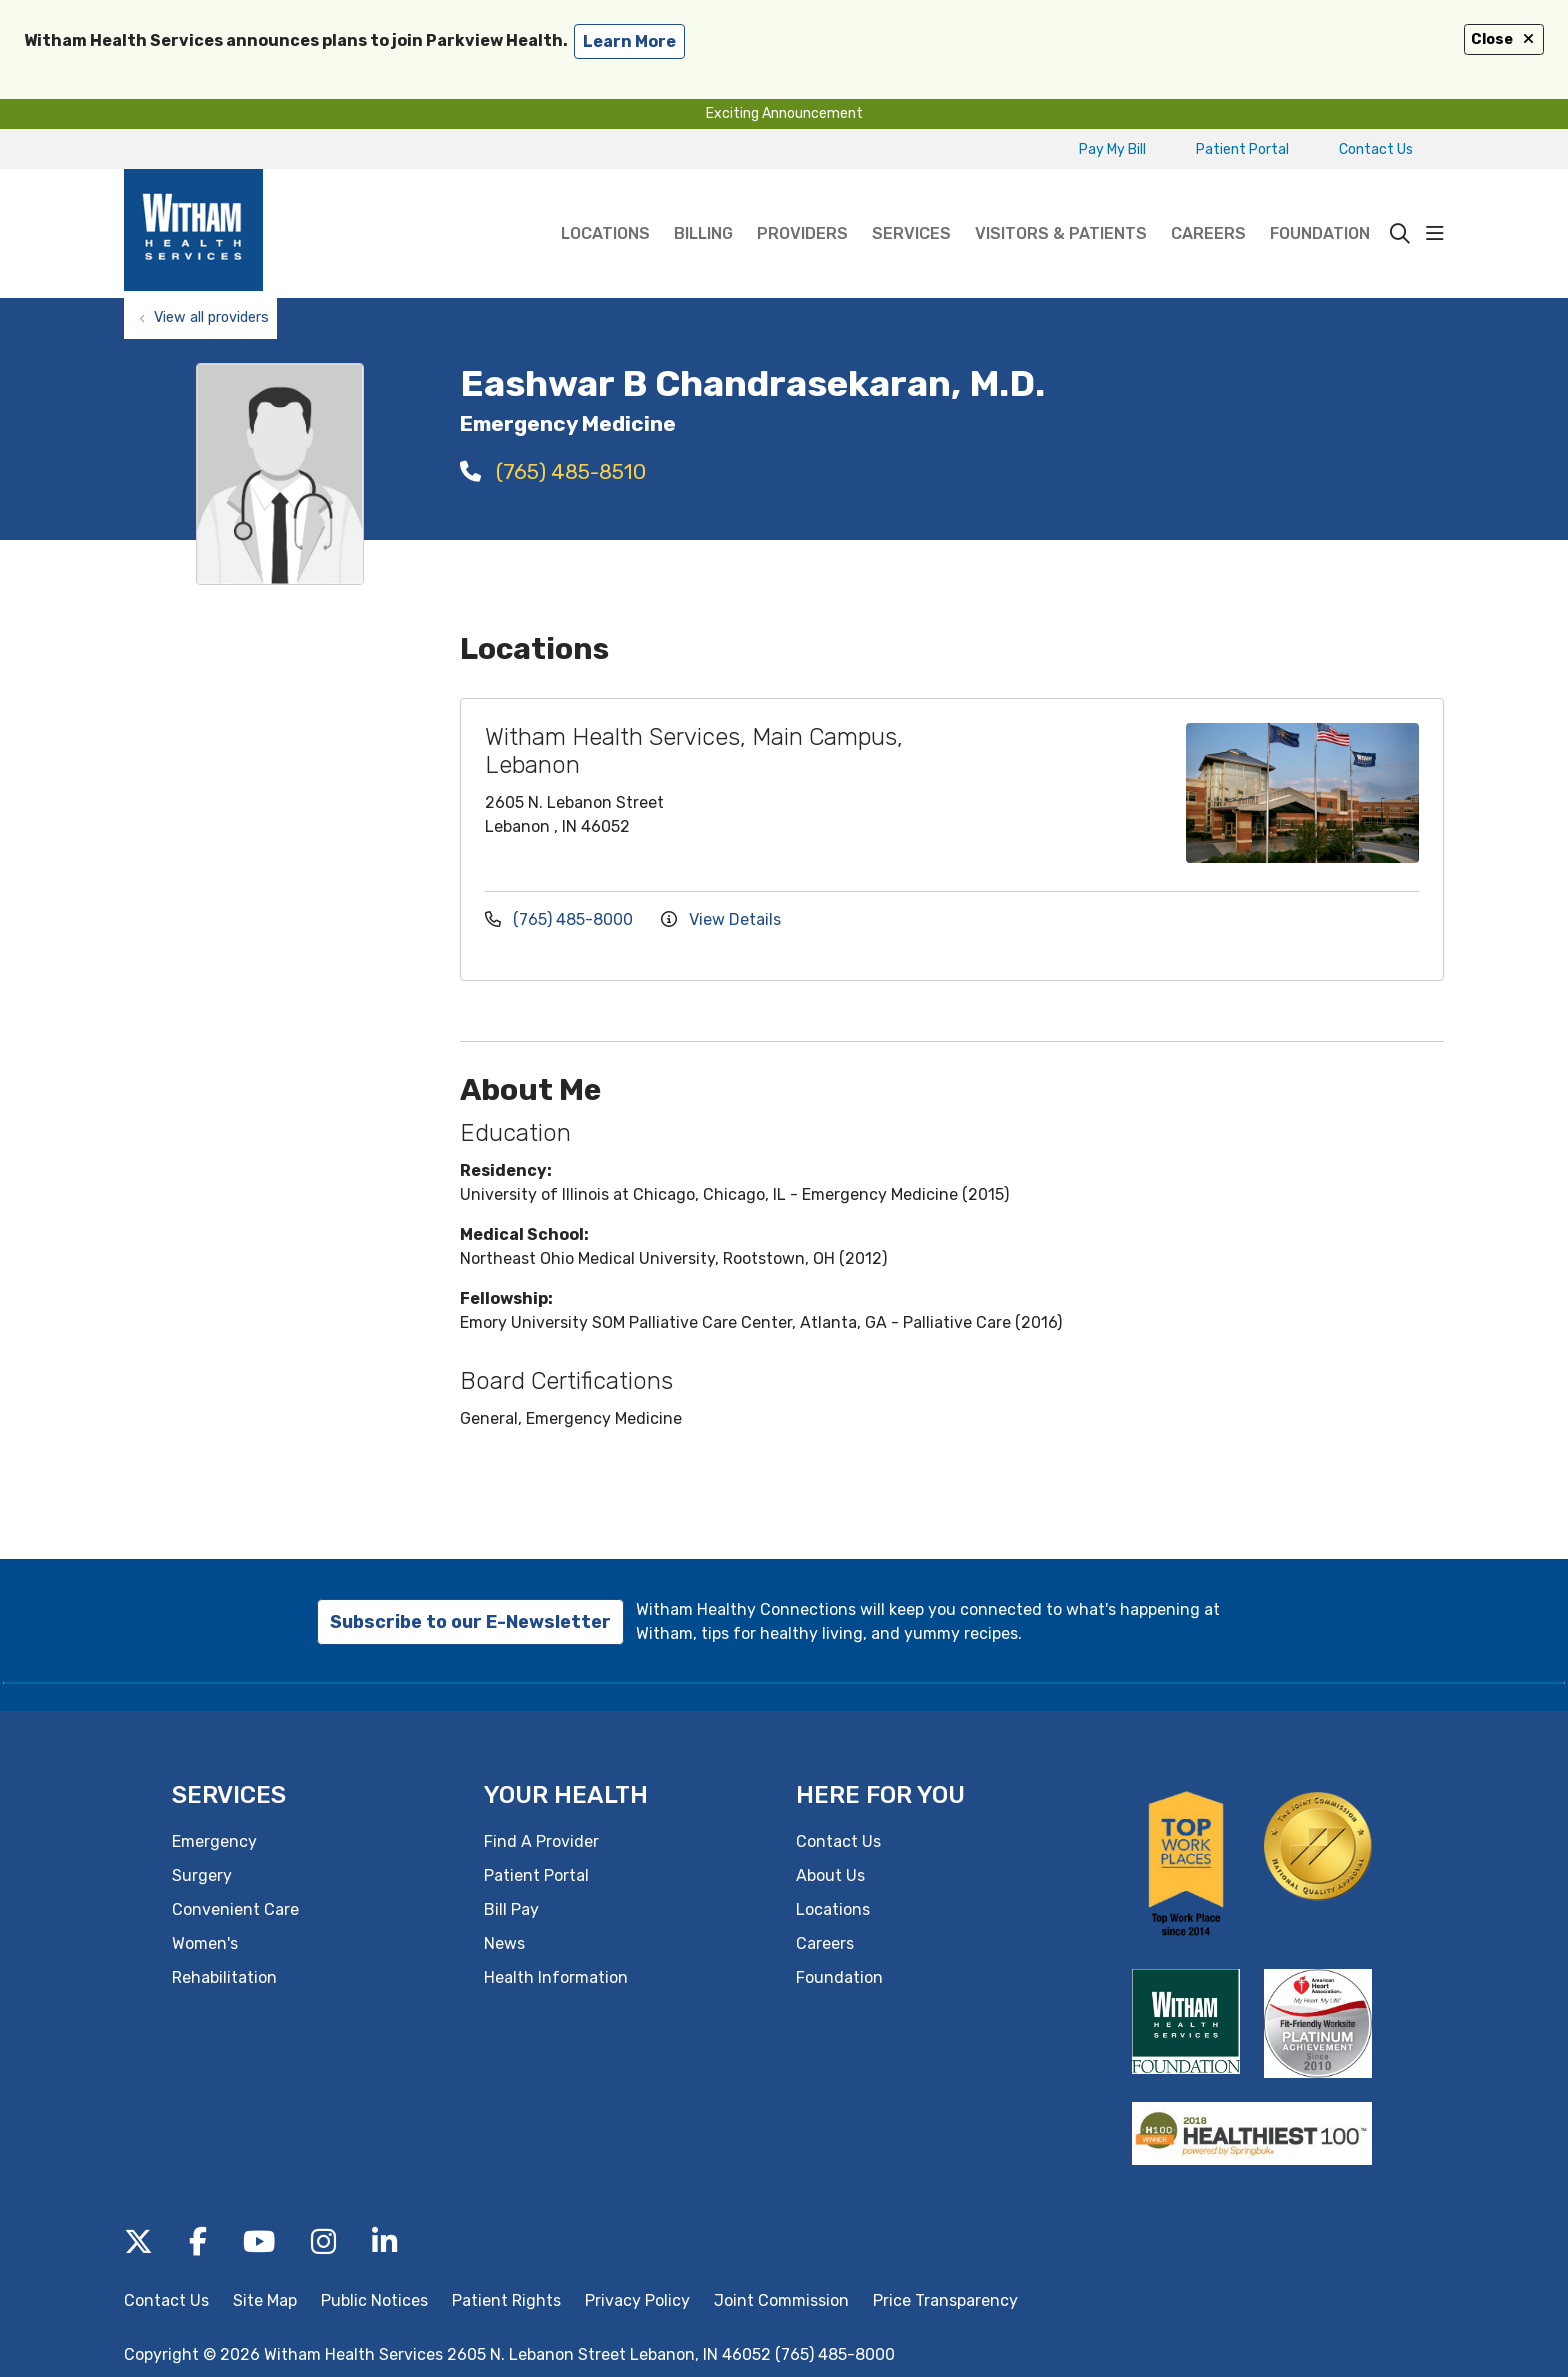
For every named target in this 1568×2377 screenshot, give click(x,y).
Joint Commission (781, 2300)
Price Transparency (945, 2300)
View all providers (211, 317)
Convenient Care (235, 1909)
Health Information (556, 1977)
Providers (802, 206)
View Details (721, 919)
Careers (1208, 206)
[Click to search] (1400, 234)
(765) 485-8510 (553, 471)
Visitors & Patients (1061, 206)
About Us (830, 1875)
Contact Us (1376, 149)
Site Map (265, 2300)
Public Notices (374, 2300)
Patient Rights (506, 2300)
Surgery (202, 1875)
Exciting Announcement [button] (784, 113)
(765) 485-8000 (561, 919)
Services (911, 206)
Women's (205, 1943)
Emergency (214, 1841)
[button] (1435, 234)
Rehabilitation (224, 1977)
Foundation (1320, 206)
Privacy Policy (637, 2300)
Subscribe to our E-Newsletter (470, 1622)
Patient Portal (1242, 149)
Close (1504, 39)
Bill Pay (511, 1909)
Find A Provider (541, 1841)
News (504, 1943)
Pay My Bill (1112, 149)
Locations (605, 206)
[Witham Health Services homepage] (193, 233)
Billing (703, 206)
